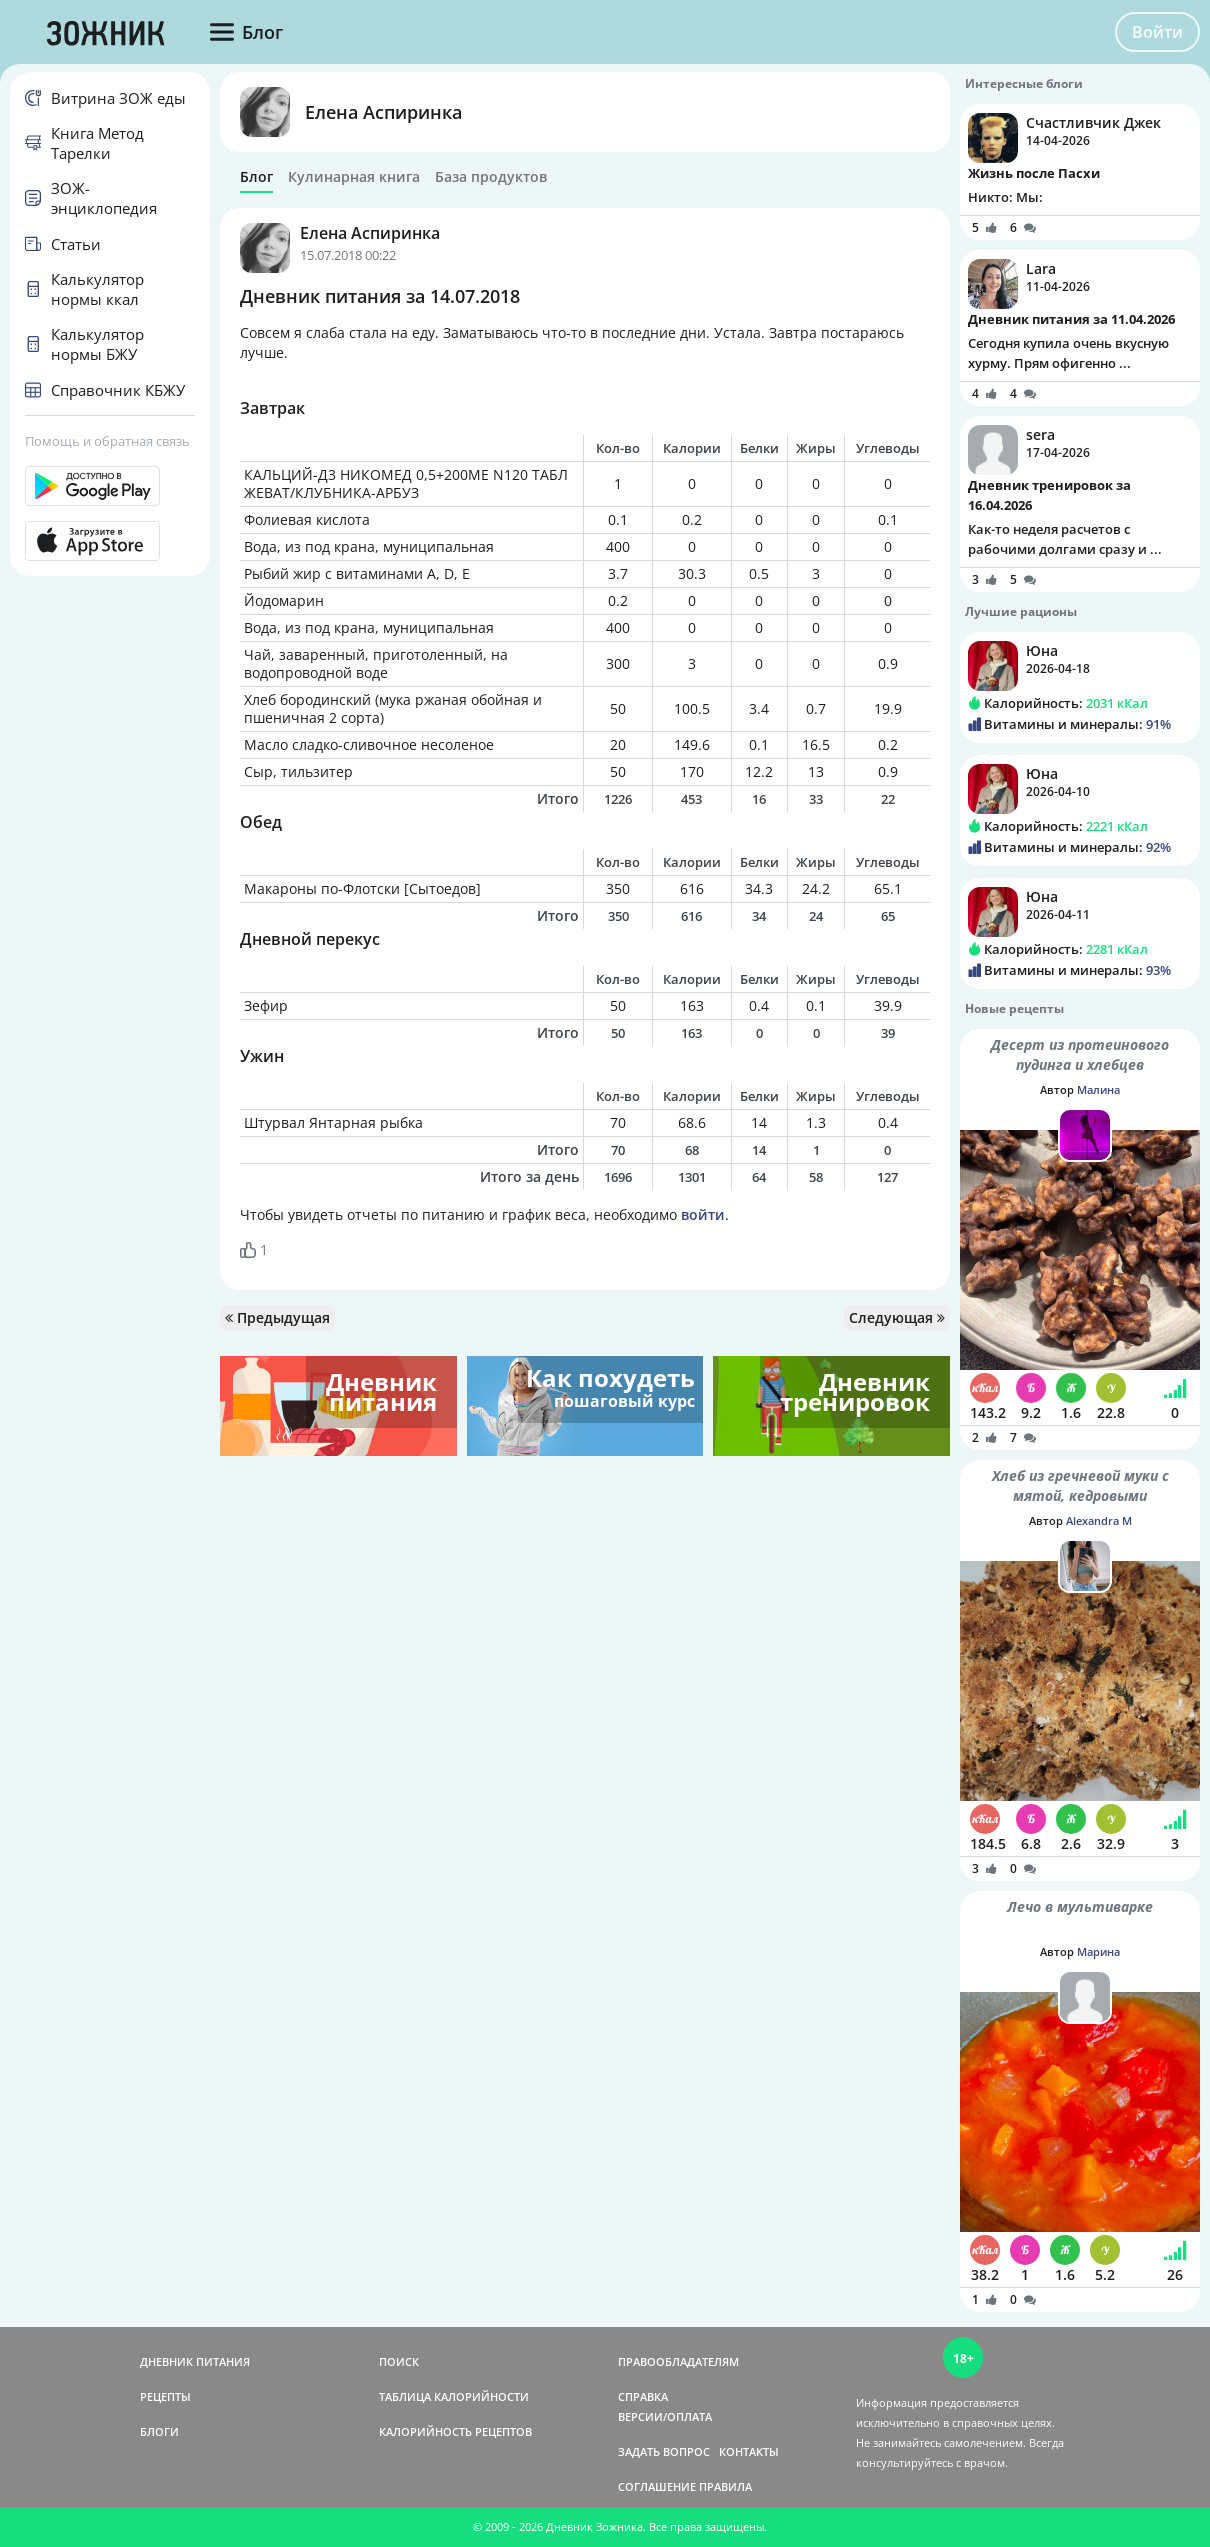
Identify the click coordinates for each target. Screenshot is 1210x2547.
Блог (256, 177)
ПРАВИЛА (725, 2486)
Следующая (897, 1317)
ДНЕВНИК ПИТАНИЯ (195, 2361)
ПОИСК (399, 2361)
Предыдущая (277, 1317)
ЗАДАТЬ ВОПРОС (664, 2451)
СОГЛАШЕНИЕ (657, 2486)
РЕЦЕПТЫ (165, 2396)
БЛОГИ (159, 2431)
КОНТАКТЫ (749, 2451)
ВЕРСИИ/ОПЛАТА (665, 2416)
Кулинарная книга (354, 177)
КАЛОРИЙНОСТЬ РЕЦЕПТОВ (455, 2431)
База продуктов (491, 177)
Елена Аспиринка (383, 112)
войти (703, 1214)
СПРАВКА (643, 2396)
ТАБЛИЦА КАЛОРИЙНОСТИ (454, 2396)
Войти (1157, 32)
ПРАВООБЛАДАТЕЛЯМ (678, 2361)
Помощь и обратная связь (107, 441)
